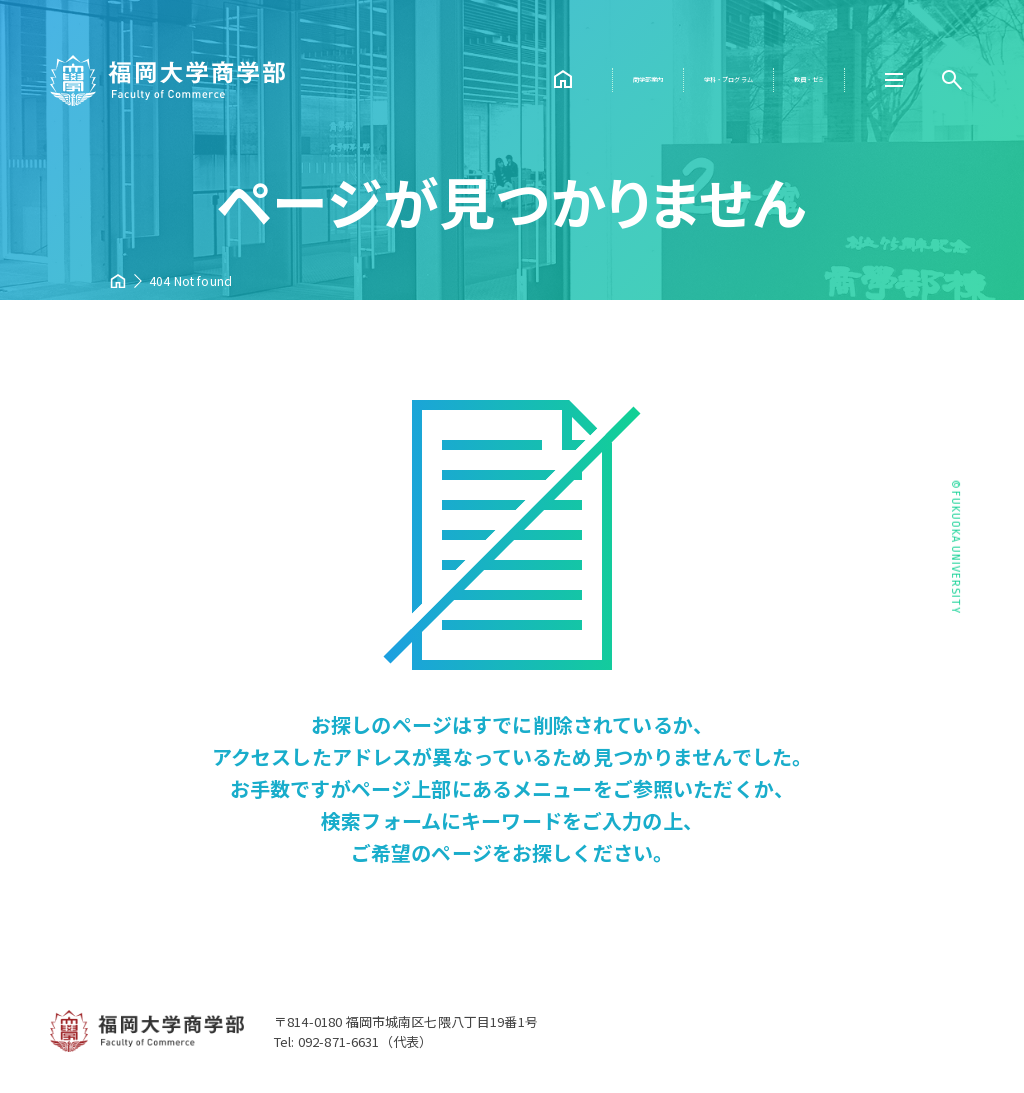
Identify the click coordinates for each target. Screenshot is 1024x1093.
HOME (399, 80)
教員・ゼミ (786, 79)
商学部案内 (507, 79)
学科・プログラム (646, 79)
